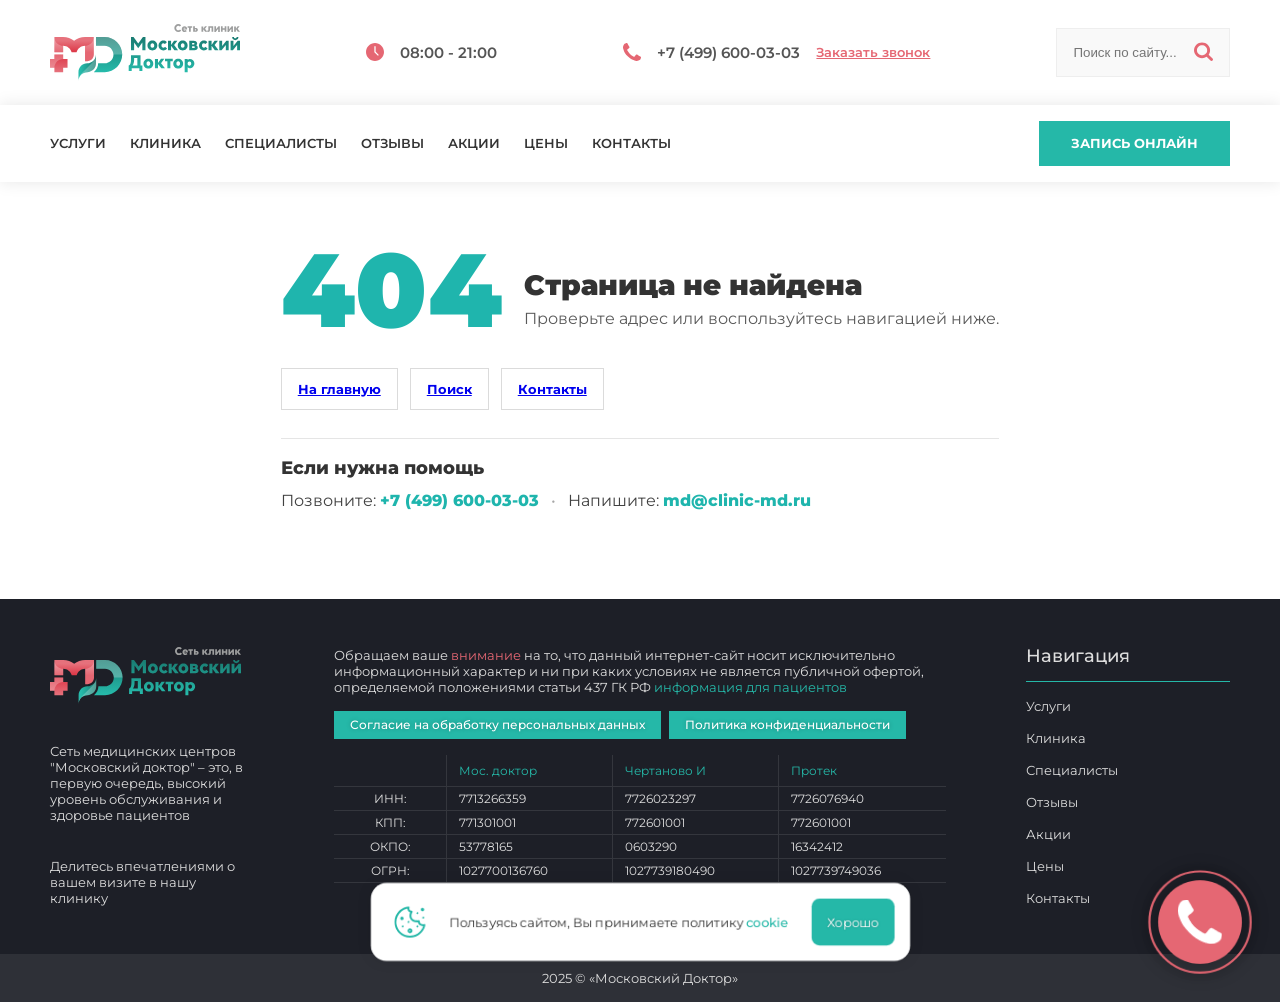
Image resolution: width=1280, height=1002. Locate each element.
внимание (486, 655)
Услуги (78, 143)
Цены (546, 143)
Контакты (631, 143)
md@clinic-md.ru (737, 500)
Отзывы (392, 143)
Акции (474, 143)
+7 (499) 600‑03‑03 (459, 500)
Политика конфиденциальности (787, 724)
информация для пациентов (750, 687)
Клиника (165, 143)
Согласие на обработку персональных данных (497, 724)
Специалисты (281, 143)
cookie (773, 922)
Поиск (449, 389)
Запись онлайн (1134, 143)
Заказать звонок (873, 52)
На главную (339, 389)
